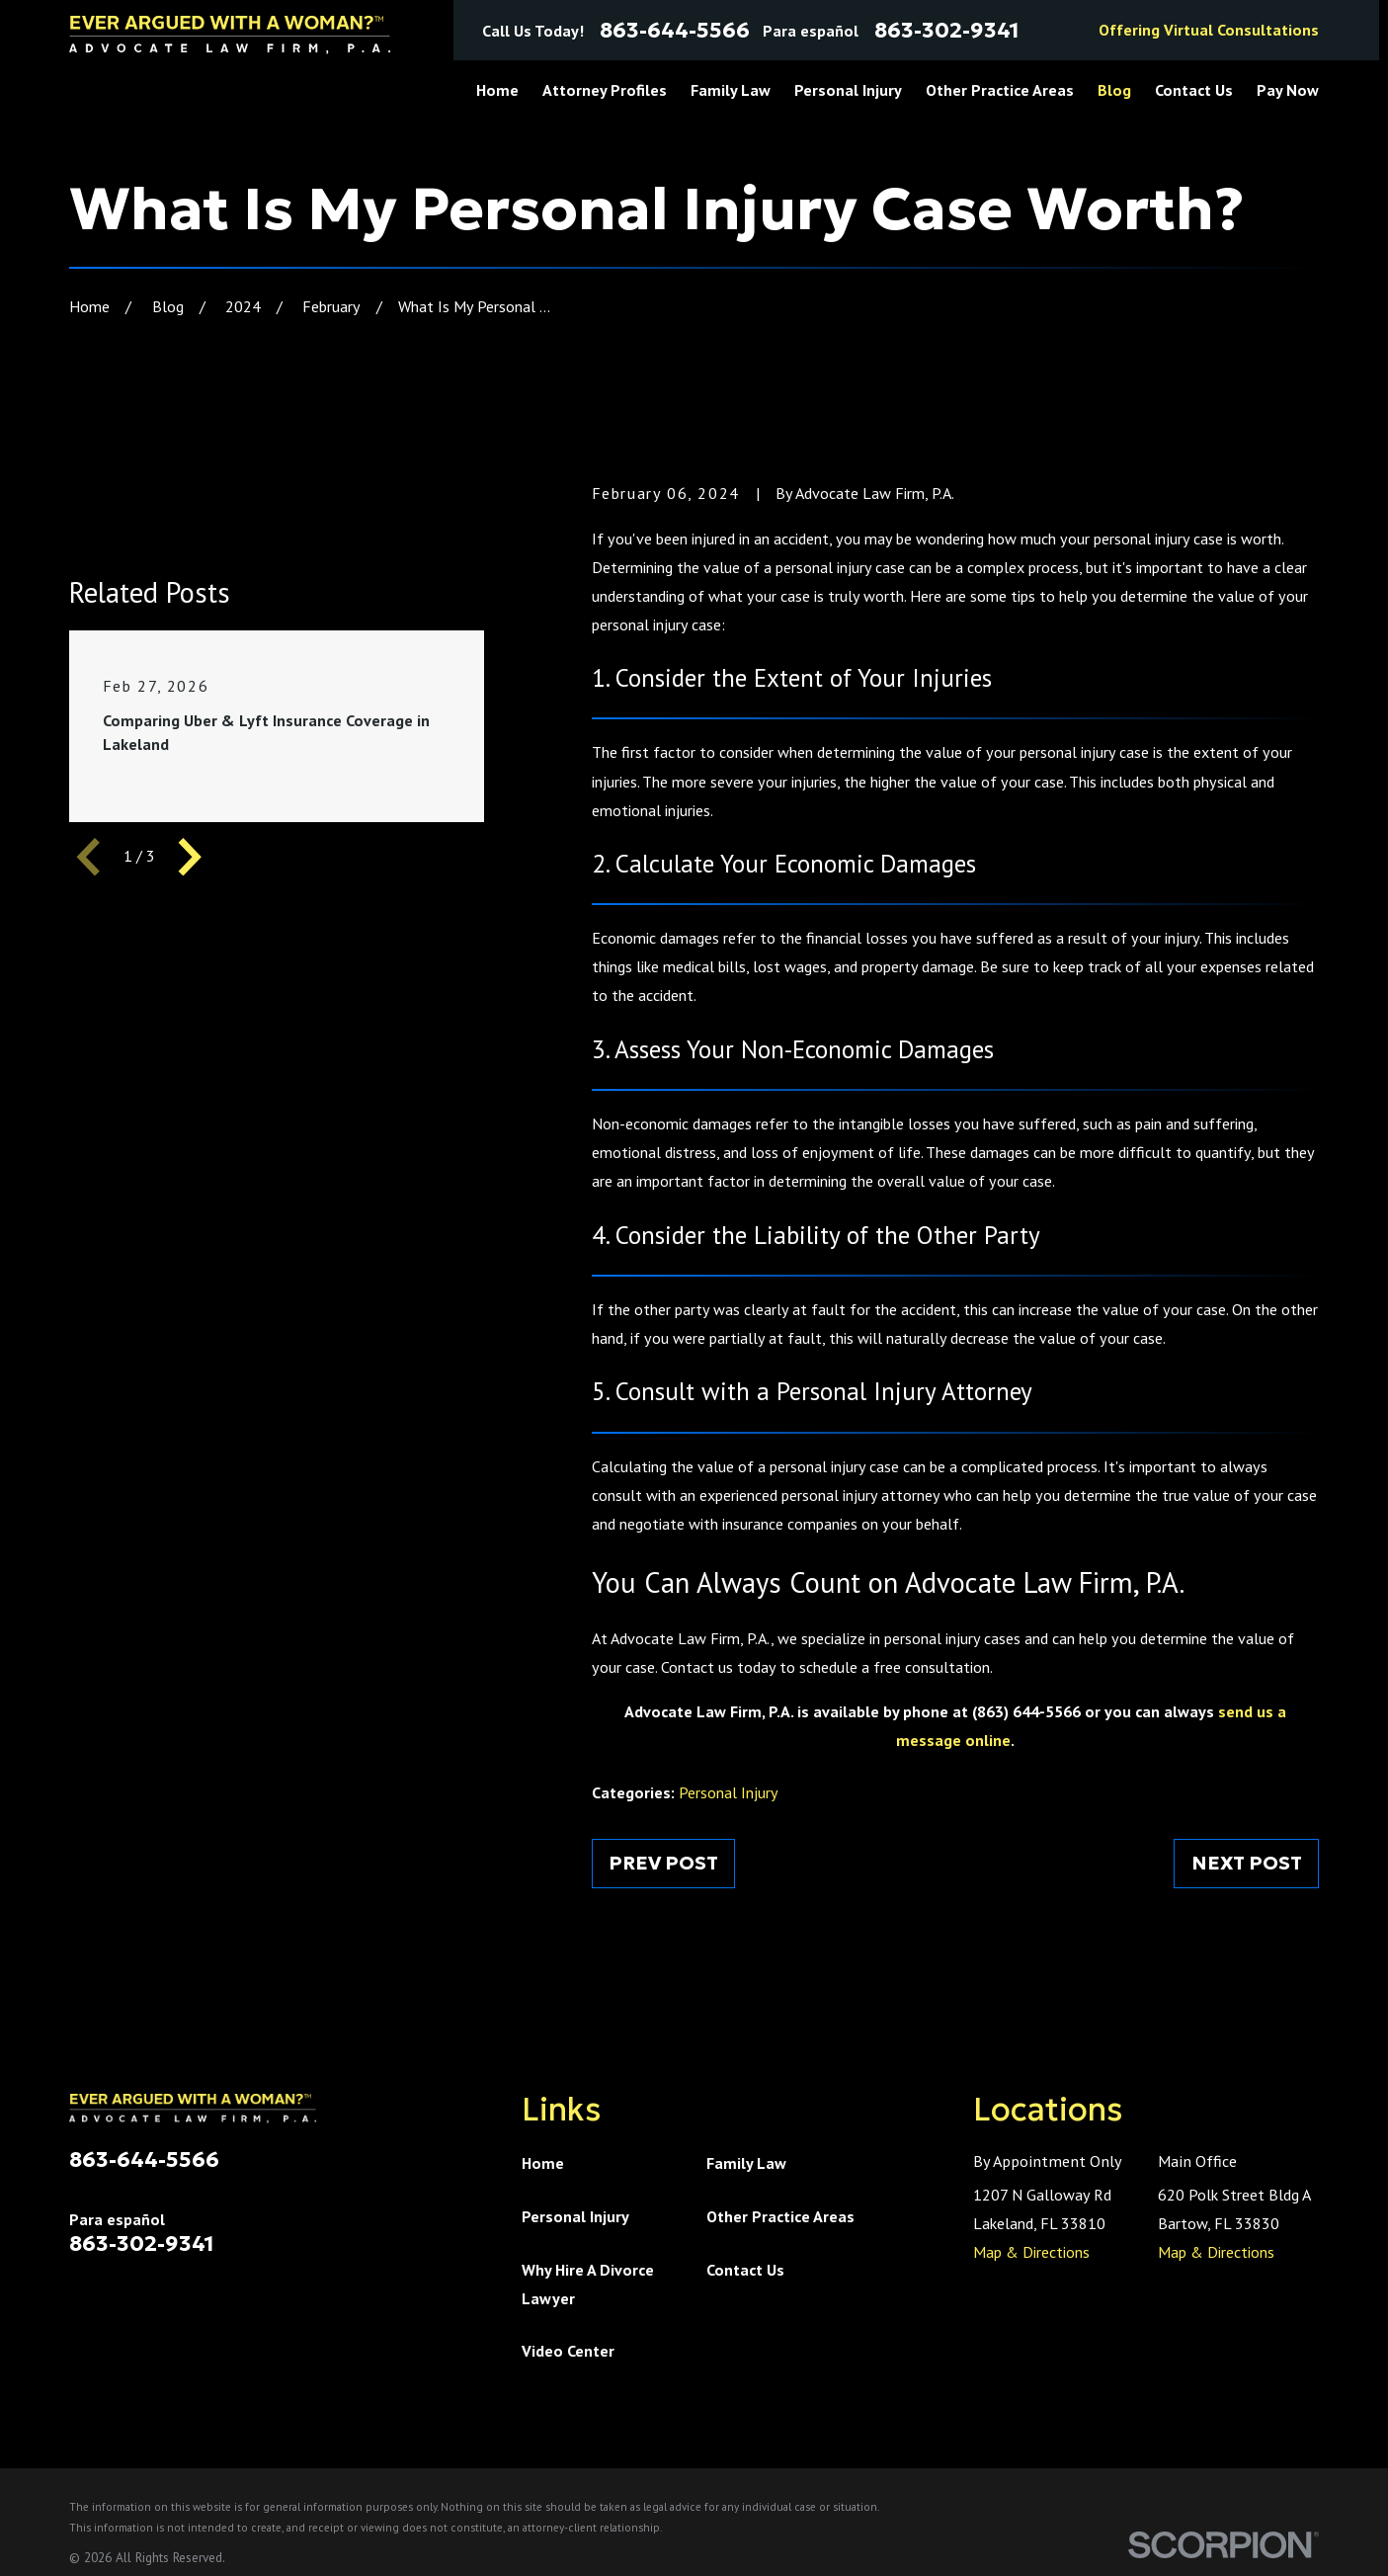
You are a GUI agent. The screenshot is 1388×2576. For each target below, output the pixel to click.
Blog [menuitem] (1114, 90)
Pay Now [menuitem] (1288, 90)
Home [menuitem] (497, 90)
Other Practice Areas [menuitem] (1000, 90)
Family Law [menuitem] (731, 90)
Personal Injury (728, 1792)
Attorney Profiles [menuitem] (604, 90)
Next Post (1246, 1862)
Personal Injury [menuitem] (848, 90)
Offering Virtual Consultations (1209, 30)
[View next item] (189, 856)
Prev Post (663, 1862)
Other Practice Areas (780, 2216)
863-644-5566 (675, 31)
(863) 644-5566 (1026, 1711)
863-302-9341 (947, 31)
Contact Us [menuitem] (1194, 90)
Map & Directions (1031, 2252)
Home (543, 2163)
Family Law (746, 2163)
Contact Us (745, 2270)
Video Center (568, 2351)
